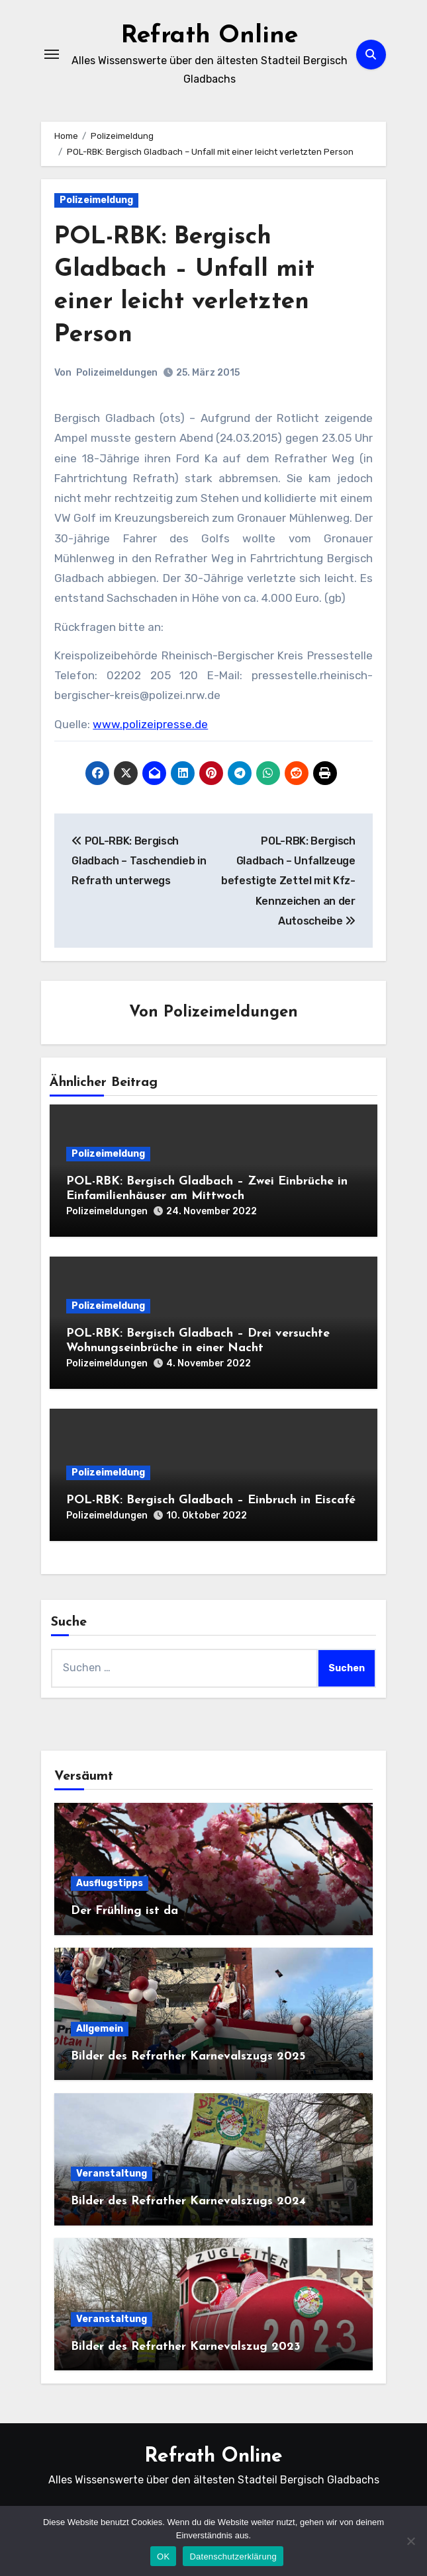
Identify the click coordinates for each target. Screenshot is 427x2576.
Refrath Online (209, 35)
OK (163, 2556)
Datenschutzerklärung (232, 2556)
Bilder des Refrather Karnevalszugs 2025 (188, 2056)
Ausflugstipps (109, 1883)
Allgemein (99, 2028)
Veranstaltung (111, 2173)
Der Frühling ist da (124, 1911)
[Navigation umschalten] (51, 54)
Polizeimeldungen (117, 372)
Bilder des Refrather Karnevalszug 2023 (186, 2347)
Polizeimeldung (96, 200)
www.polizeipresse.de (150, 724)
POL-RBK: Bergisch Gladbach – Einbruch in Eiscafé (211, 1500)
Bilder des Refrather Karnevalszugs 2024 (188, 2201)
